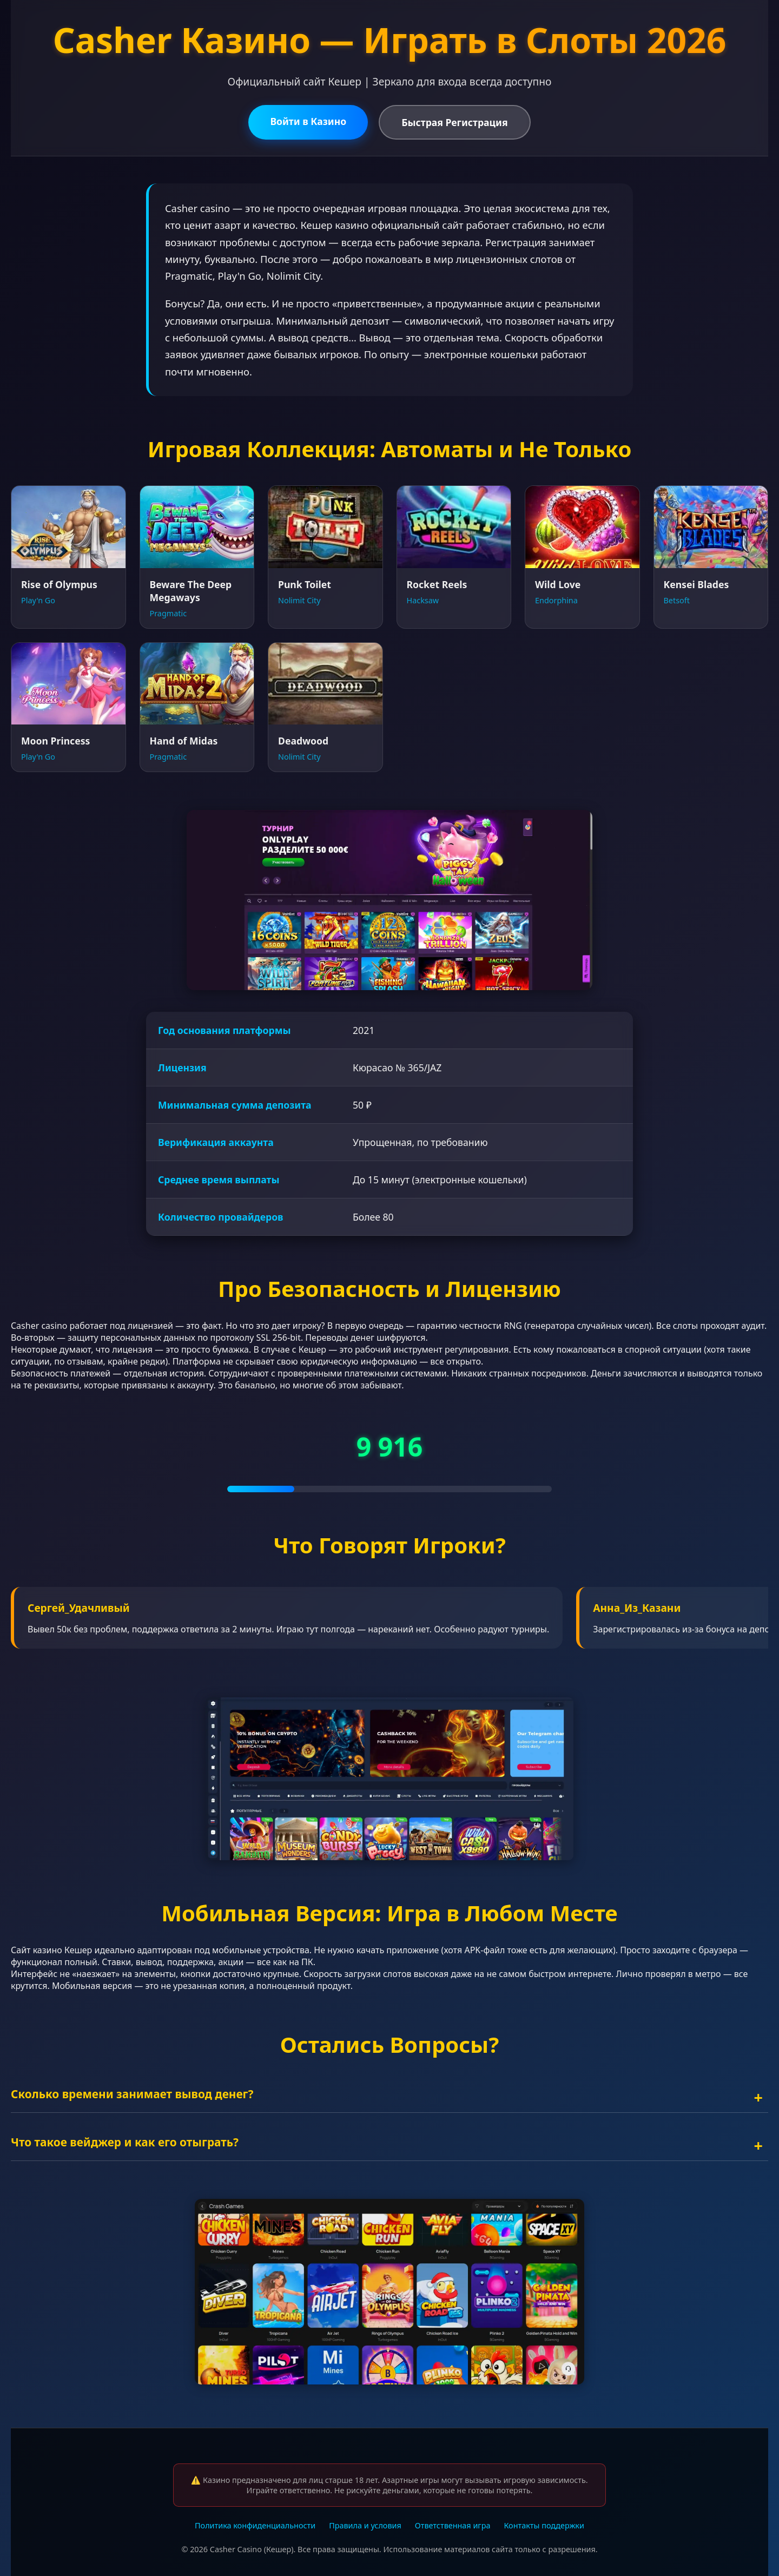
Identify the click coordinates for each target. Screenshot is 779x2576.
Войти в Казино (308, 121)
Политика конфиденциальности (255, 2525)
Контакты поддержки (544, 2525)
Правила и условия (365, 2525)
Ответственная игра (453, 2525)
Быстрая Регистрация (454, 122)
